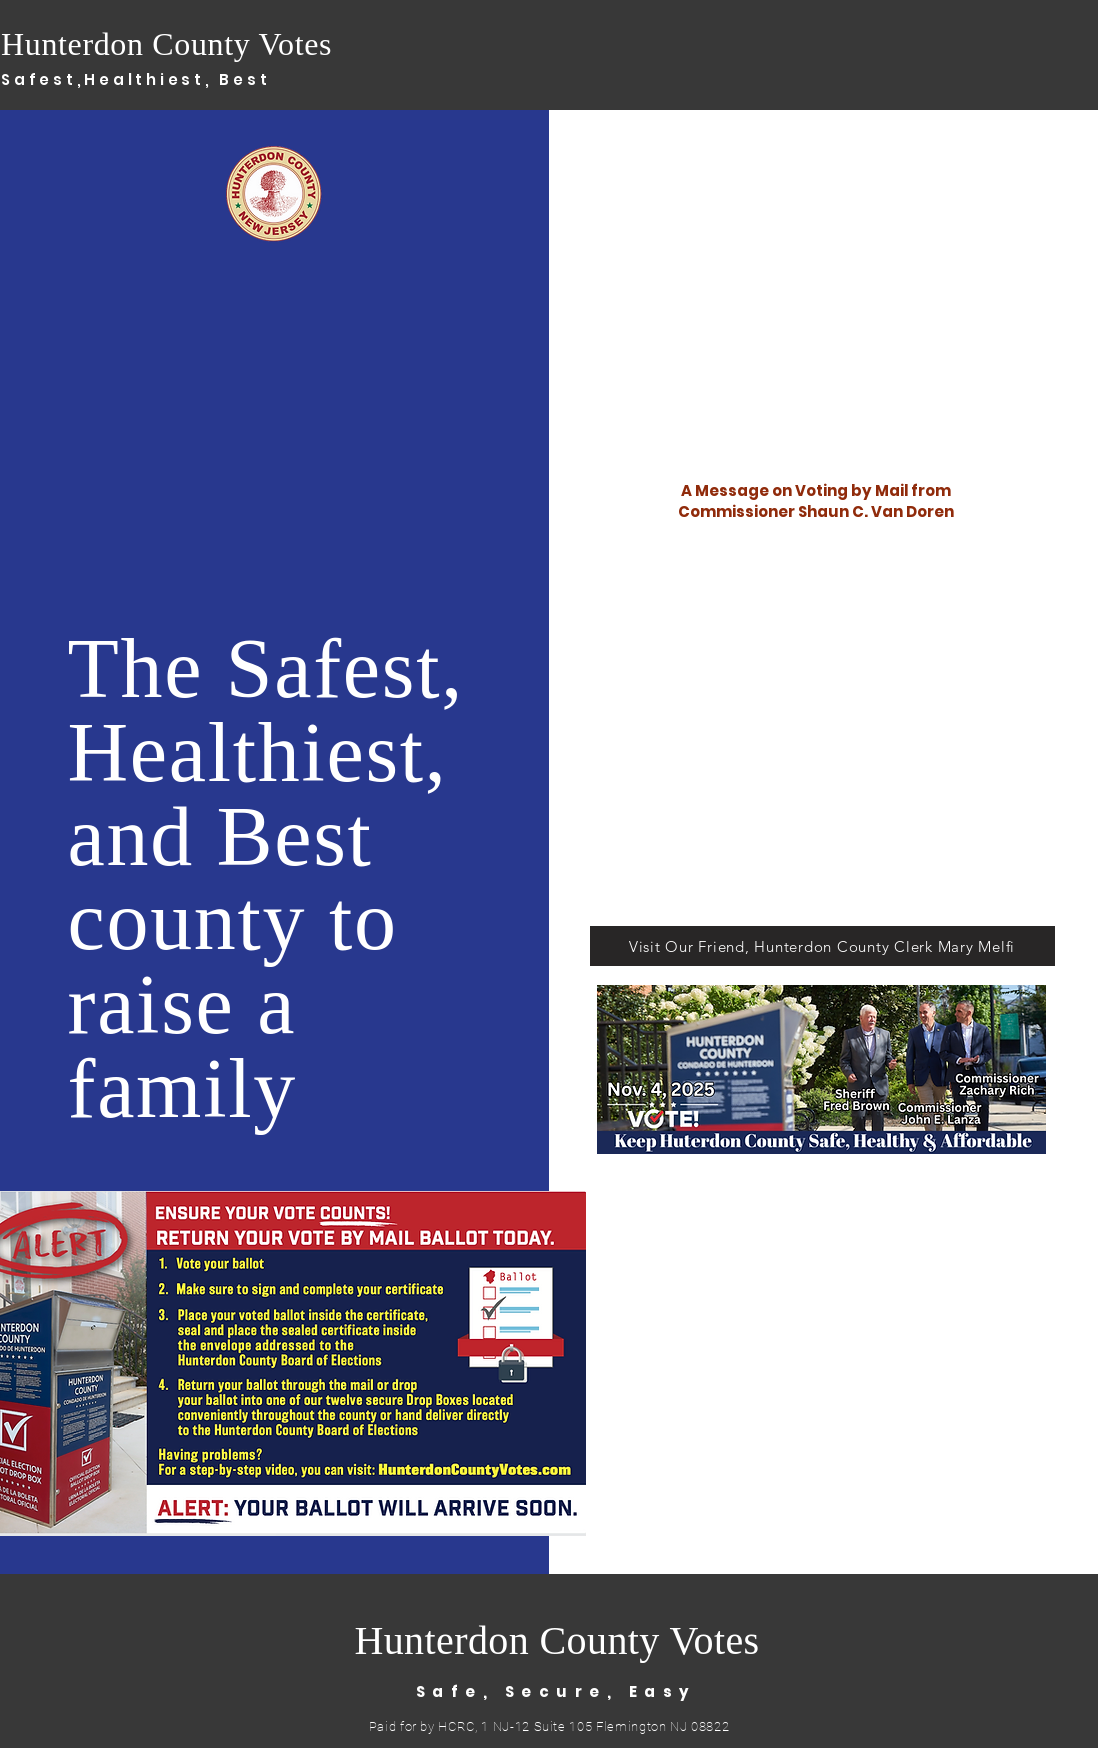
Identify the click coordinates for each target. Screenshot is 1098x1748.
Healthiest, (151, 79)
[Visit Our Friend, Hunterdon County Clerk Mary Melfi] (822, 946)
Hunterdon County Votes (166, 44)
